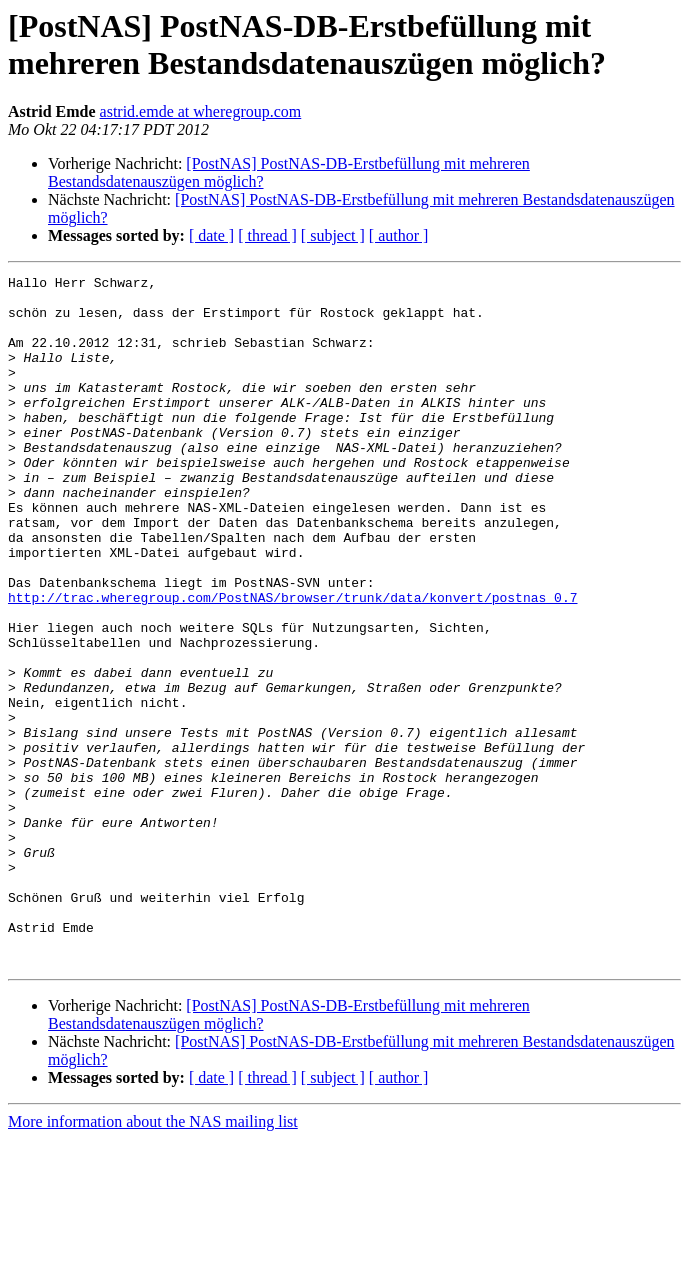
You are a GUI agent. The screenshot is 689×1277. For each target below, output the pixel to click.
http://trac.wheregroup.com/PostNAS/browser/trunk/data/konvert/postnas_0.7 (292, 663)
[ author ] (399, 235)
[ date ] (211, 235)
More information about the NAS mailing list (153, 1259)
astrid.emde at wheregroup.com (201, 111)
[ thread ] (267, 235)
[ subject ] (333, 235)
